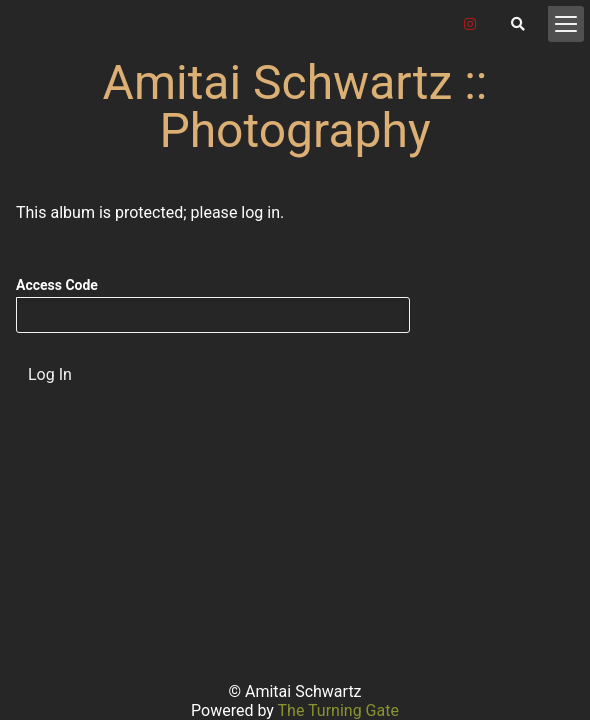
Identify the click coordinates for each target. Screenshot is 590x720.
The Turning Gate (338, 710)
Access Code (57, 285)
